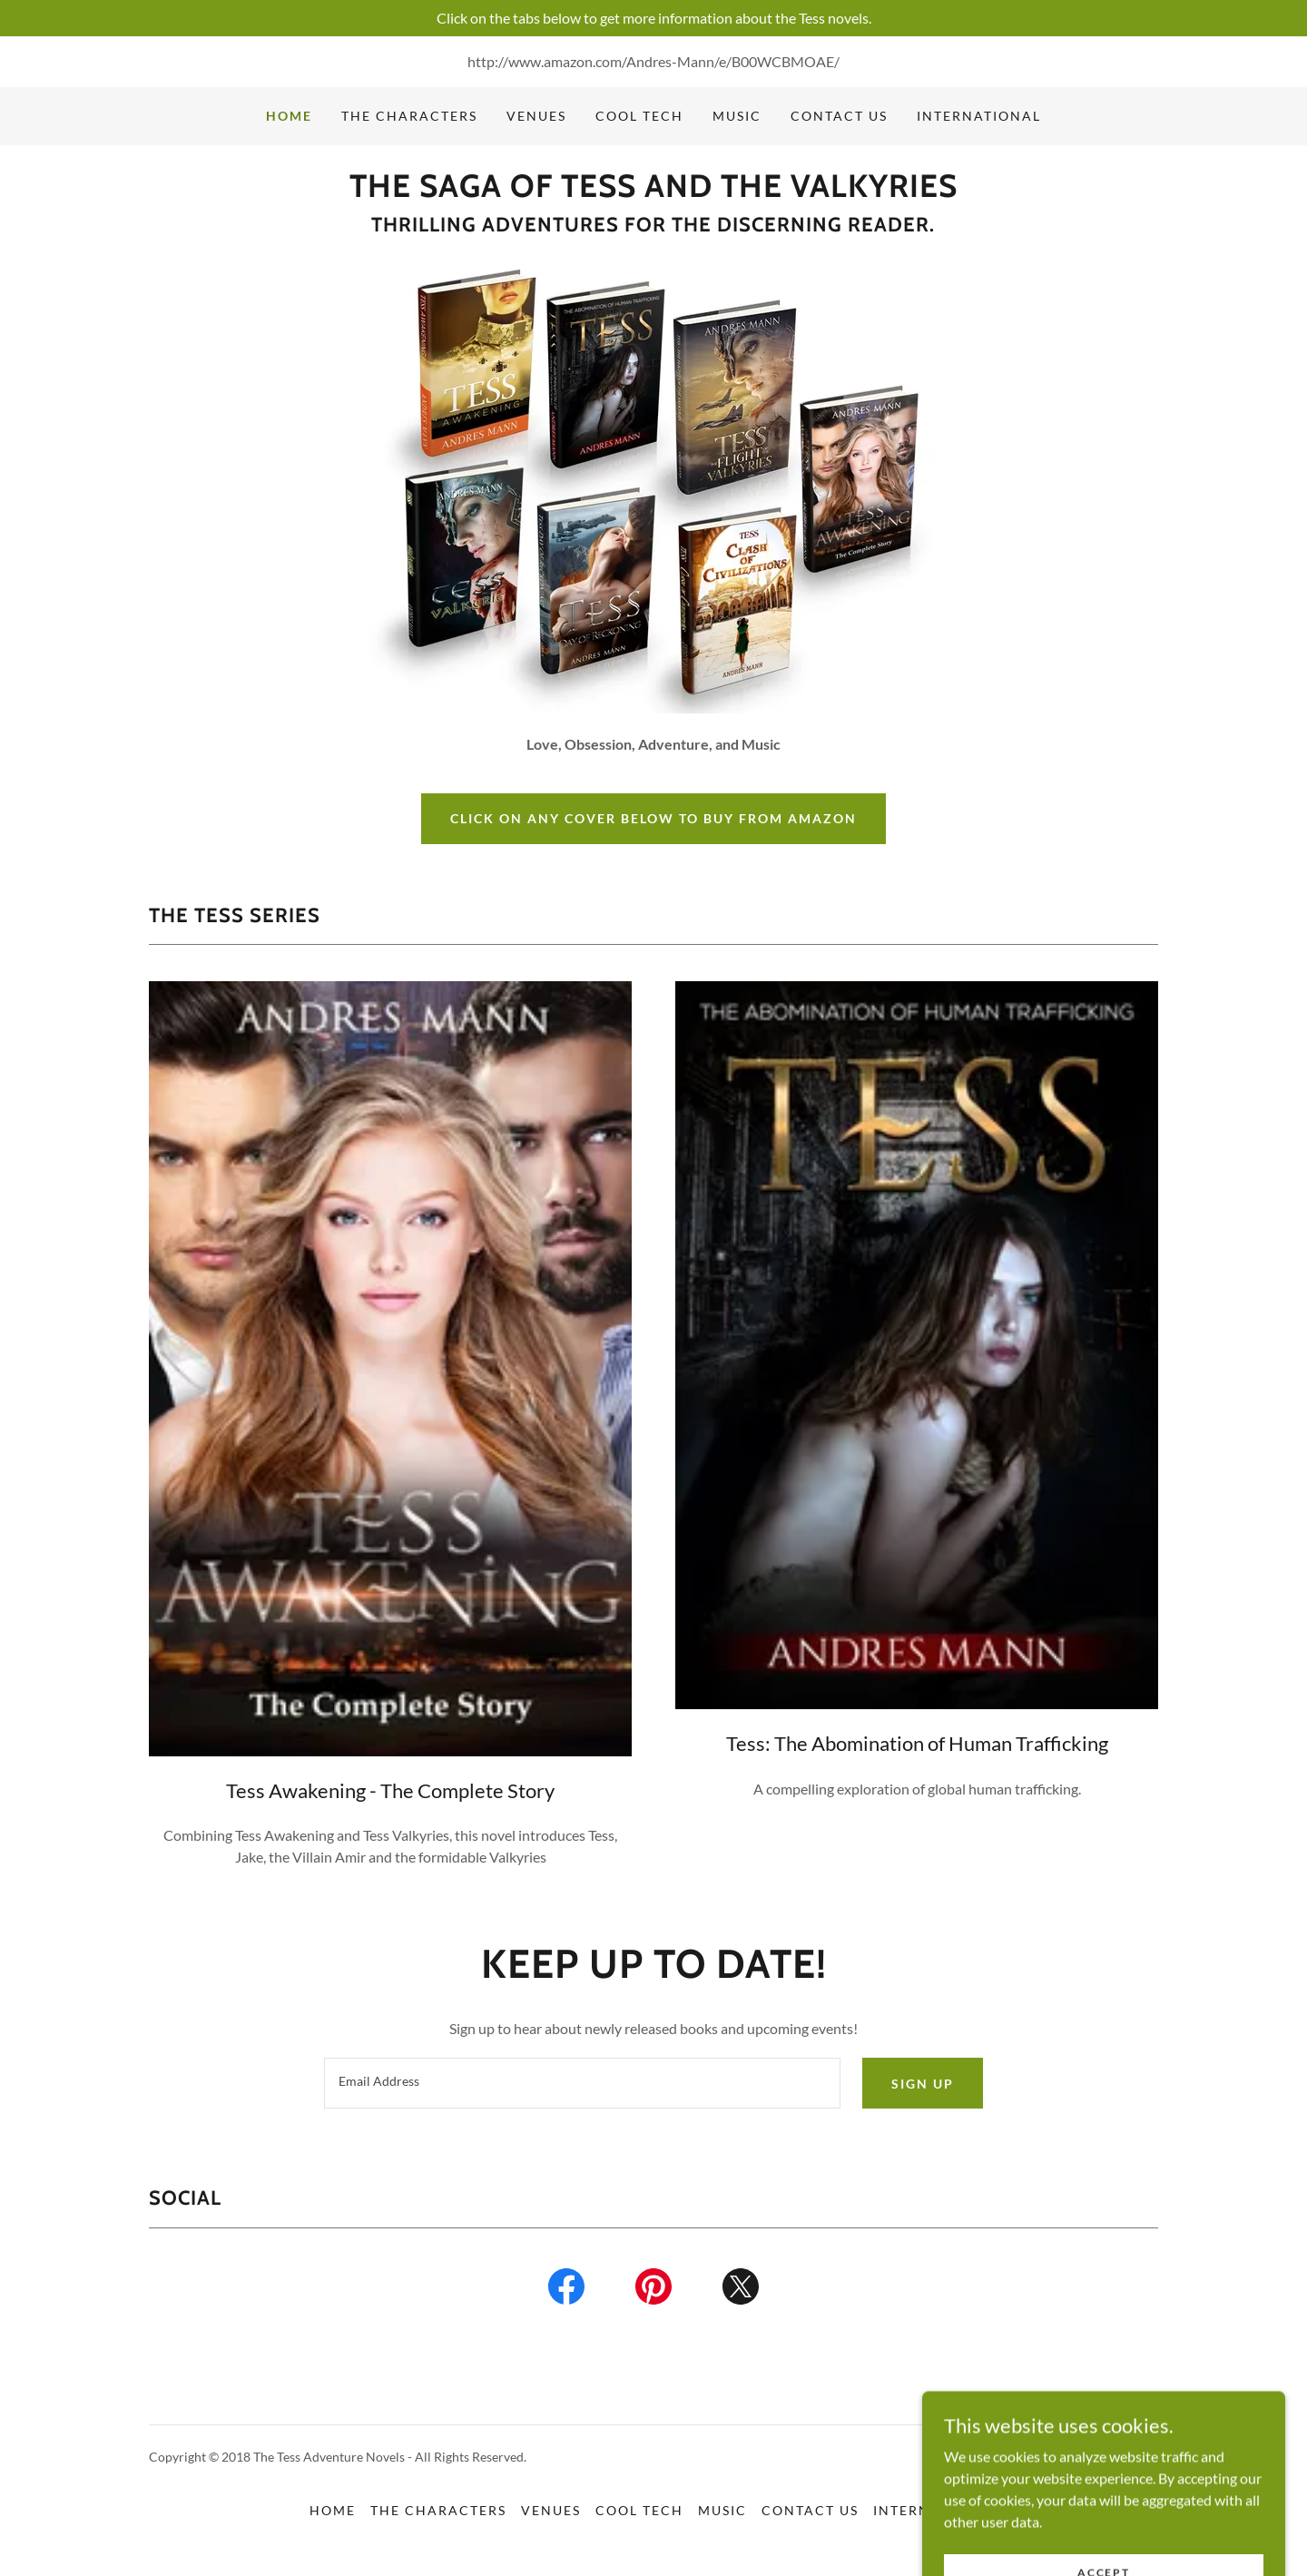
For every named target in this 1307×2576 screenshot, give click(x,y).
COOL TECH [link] (639, 115)
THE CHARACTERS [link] (409, 115)
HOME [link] (289, 115)
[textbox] (582, 2083)
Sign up (922, 2083)
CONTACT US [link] (839, 115)
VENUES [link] (536, 115)
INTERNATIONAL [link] (979, 115)
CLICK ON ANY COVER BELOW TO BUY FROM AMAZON (653, 818)
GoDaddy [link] (1131, 2456)
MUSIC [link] (737, 115)
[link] (653, 191)
